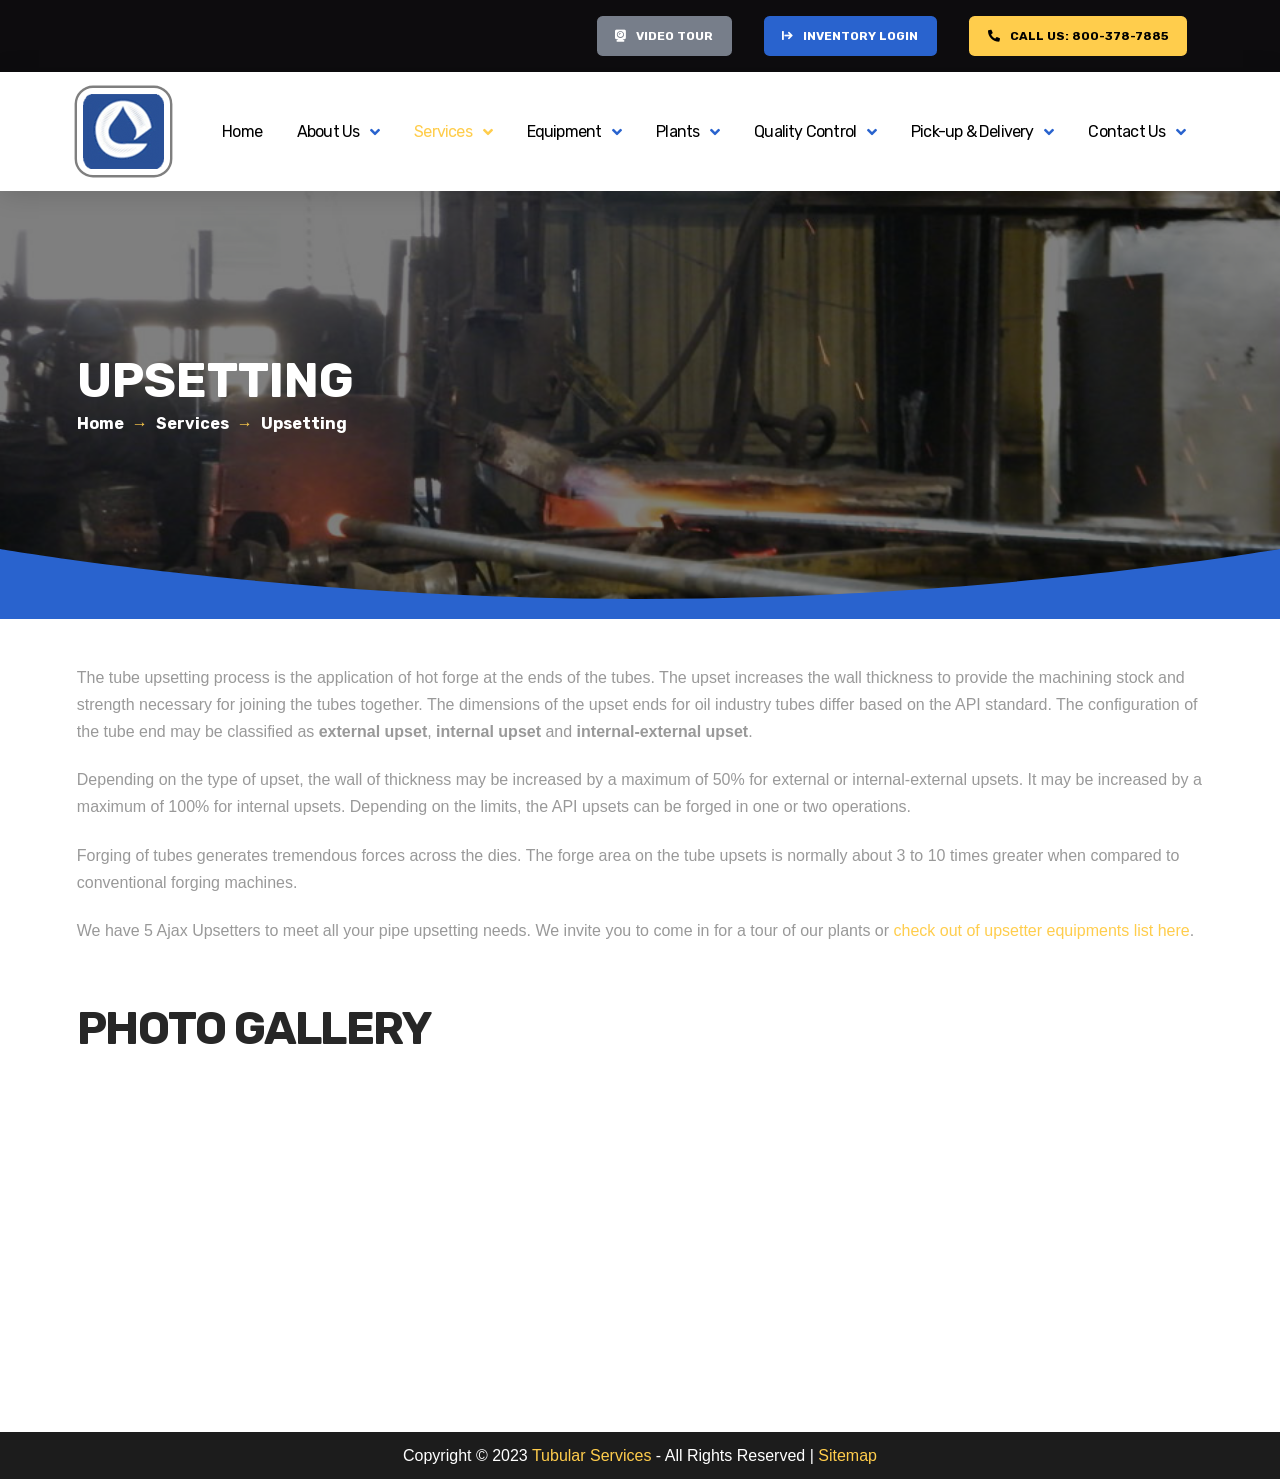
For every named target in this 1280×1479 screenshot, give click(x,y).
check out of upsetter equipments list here (1042, 930)
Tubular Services (591, 1455)
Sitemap (847, 1455)
